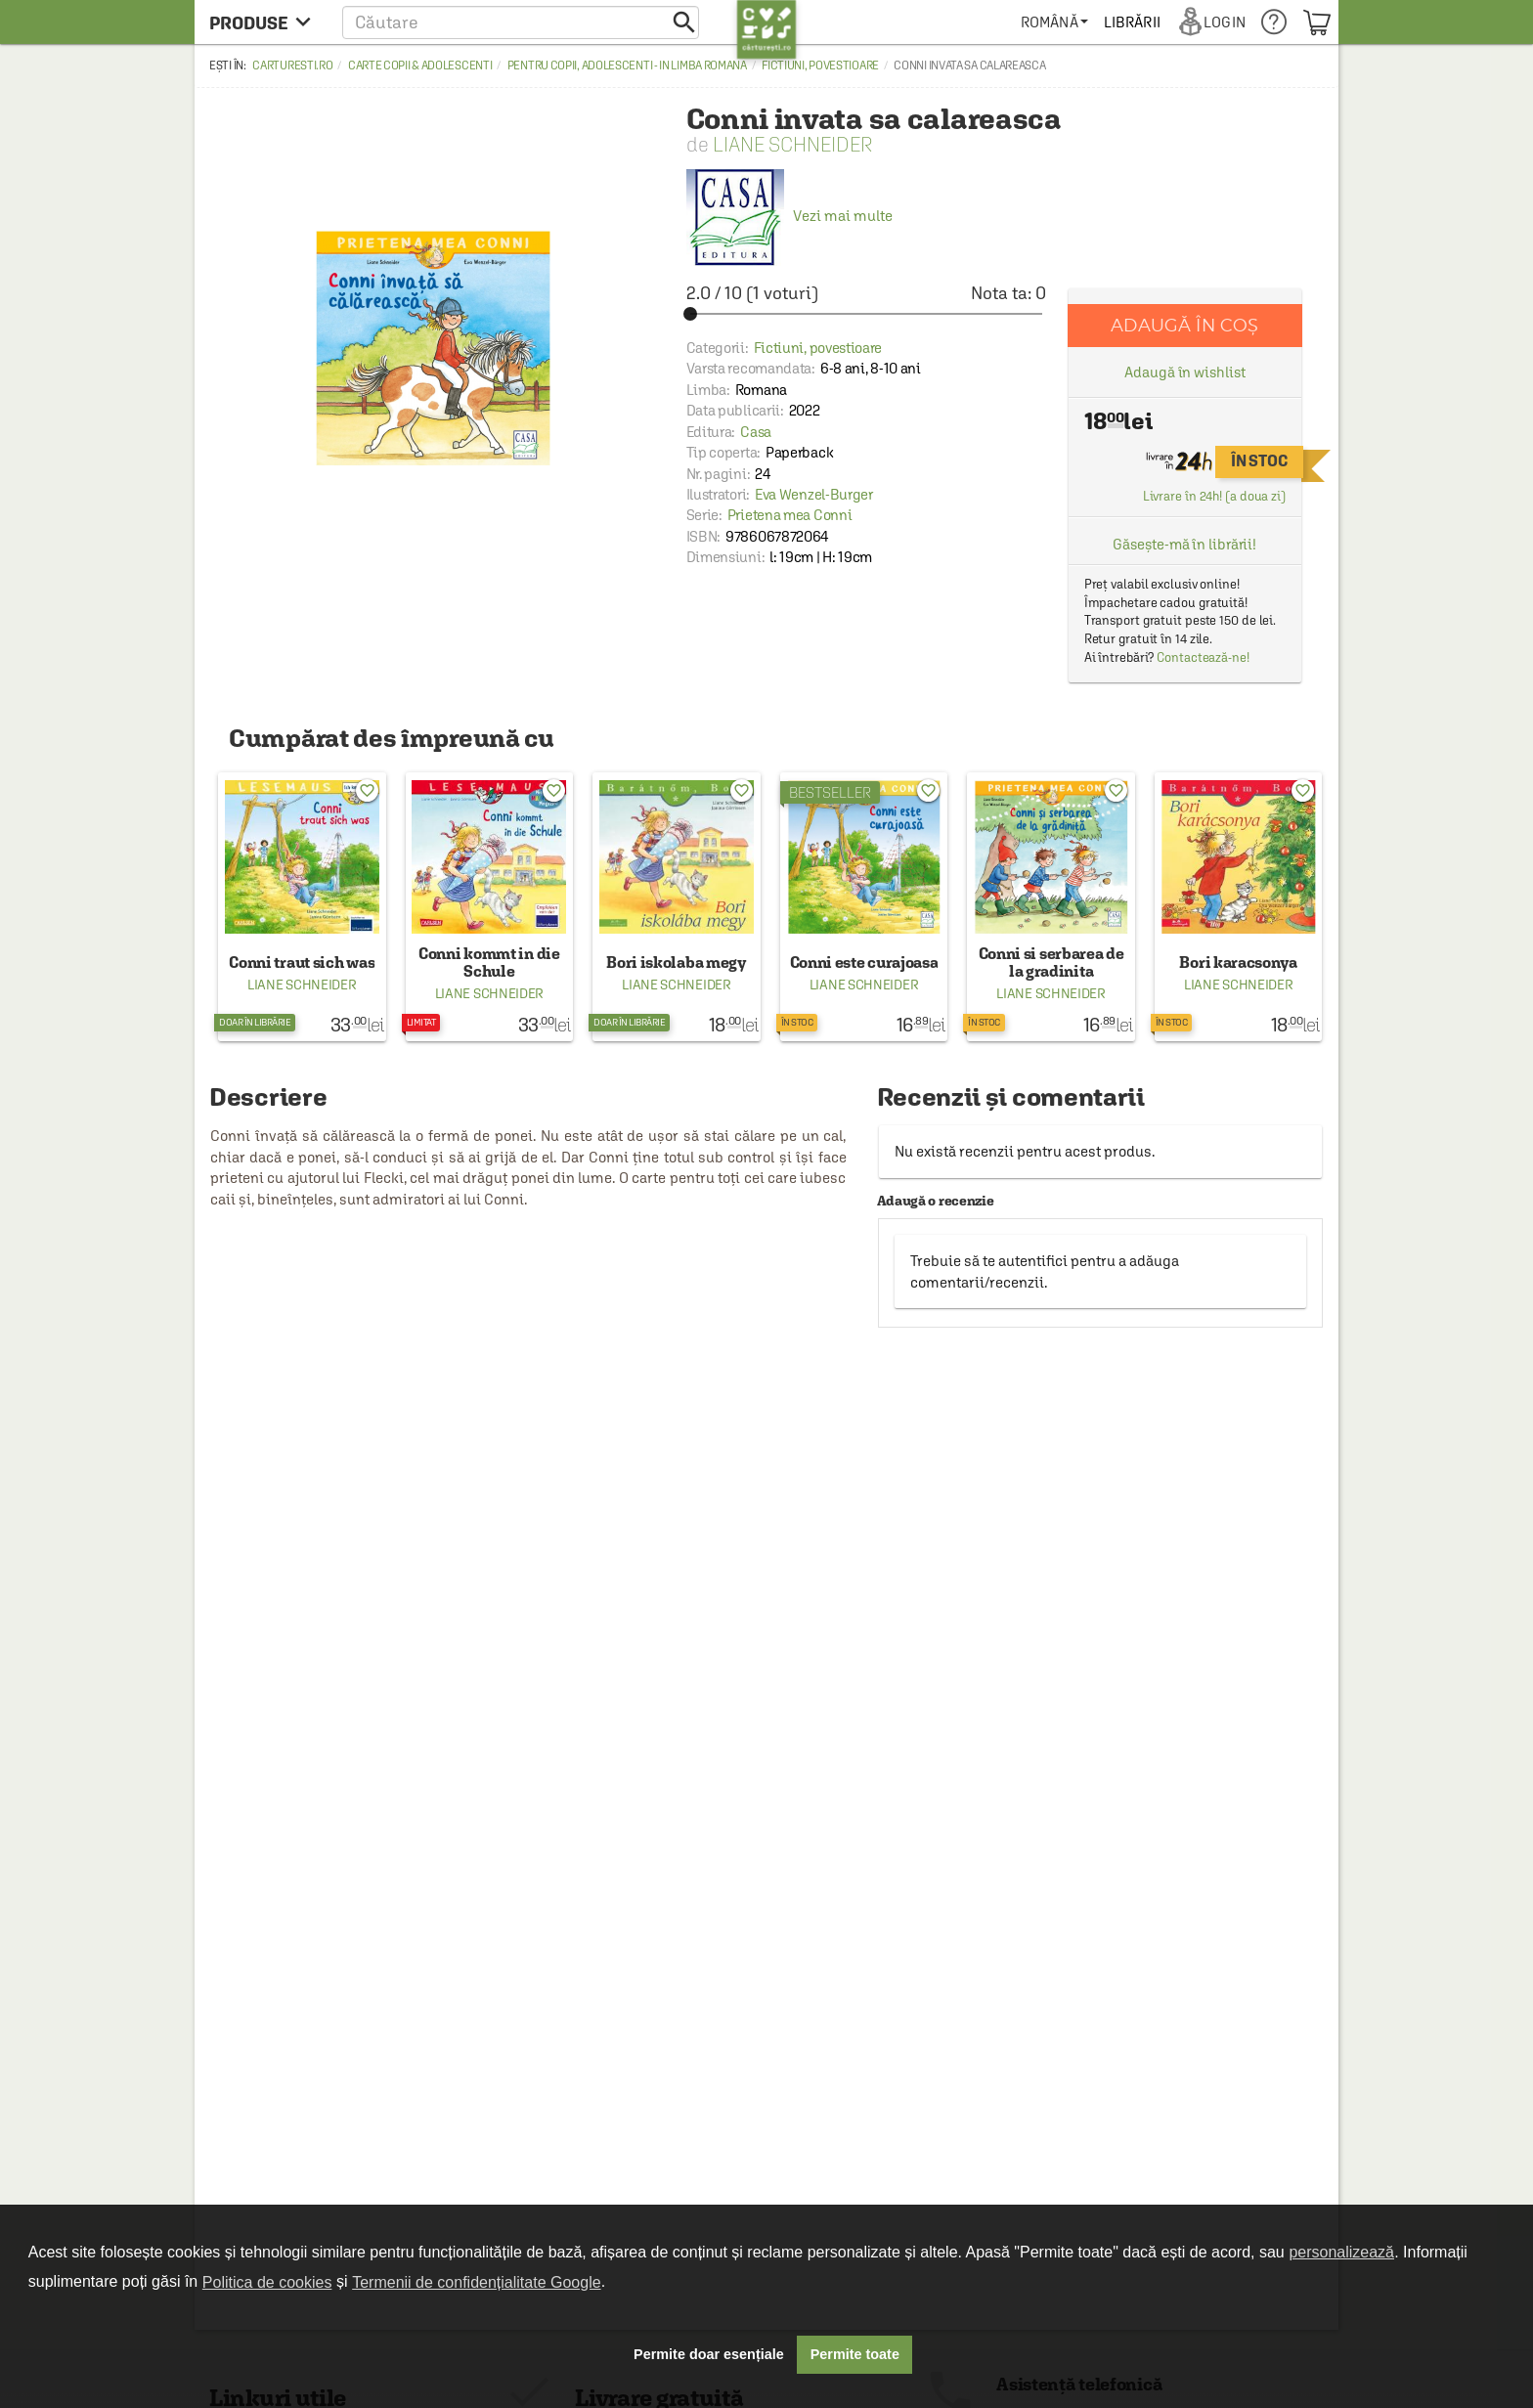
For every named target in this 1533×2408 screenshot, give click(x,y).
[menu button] (265, 22)
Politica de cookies (267, 2282)
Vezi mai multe (789, 215)
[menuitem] (1054, 22)
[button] (520, 22)
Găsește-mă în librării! (1184, 544)
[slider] (866, 313)
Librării (1132, 22)
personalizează (1341, 2252)
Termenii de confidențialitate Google (476, 2282)
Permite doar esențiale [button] (709, 2354)
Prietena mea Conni (790, 514)
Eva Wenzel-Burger (814, 494)
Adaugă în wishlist (1184, 372)
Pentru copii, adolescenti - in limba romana (627, 65)
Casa (755, 431)
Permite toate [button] (854, 2354)
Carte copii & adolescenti (420, 65)
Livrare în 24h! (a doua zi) (1214, 496)
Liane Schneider (792, 144)
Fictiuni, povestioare (820, 65)
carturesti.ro (292, 65)
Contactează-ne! (1203, 657)
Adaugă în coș (1184, 325)
